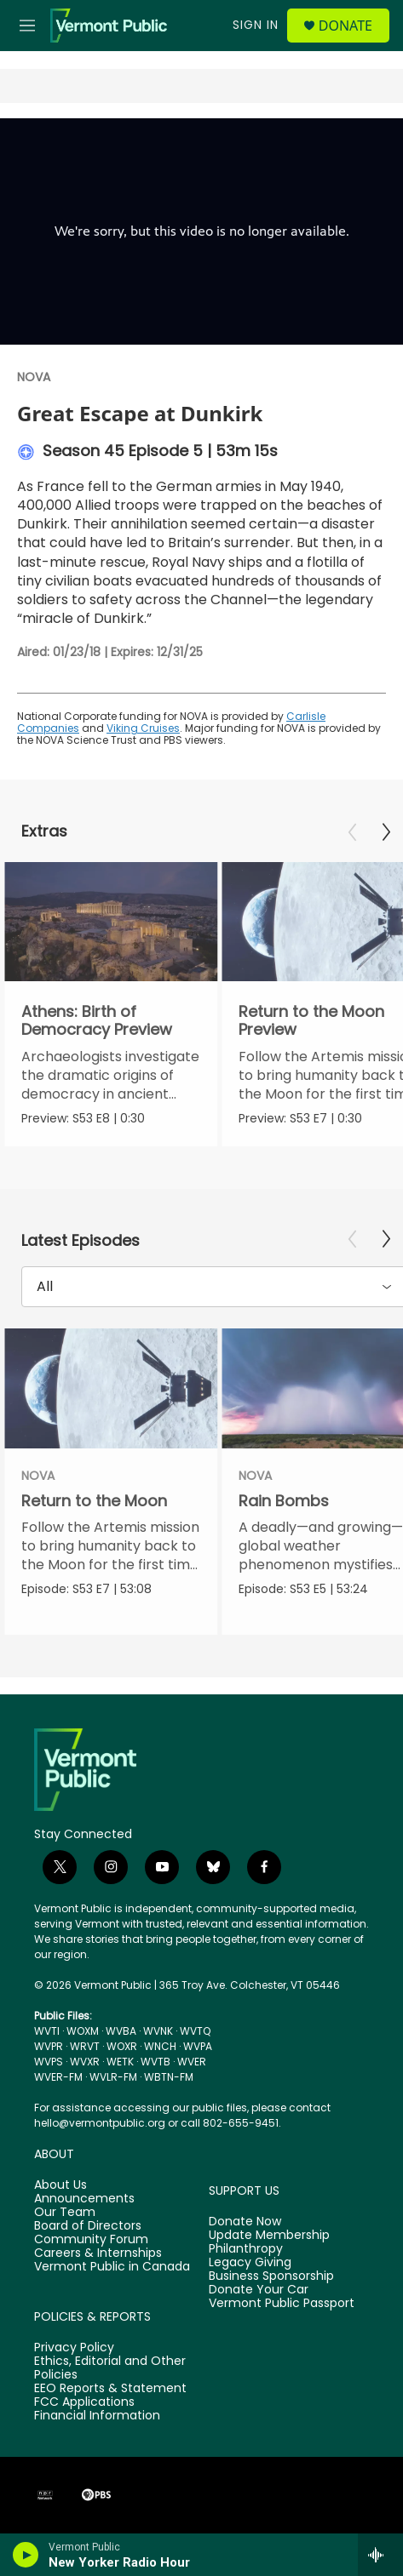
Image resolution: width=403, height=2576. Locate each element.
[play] (26, 2554)
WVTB (155, 2061)
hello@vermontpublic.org (99, 2123)
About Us (60, 2185)
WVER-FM (58, 2077)
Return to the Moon (94, 1500)
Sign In (256, 24)
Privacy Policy (74, 2348)
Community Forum (91, 2240)
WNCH (160, 2046)
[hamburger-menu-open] (28, 26)
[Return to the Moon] (110, 1388)
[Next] (385, 832)
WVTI (47, 2031)
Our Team (64, 2212)
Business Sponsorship (271, 2276)
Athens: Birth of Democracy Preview (96, 1020)
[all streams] (380, 2554)
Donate (345, 25)
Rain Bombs (284, 1500)
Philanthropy (246, 2249)
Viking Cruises (143, 728)
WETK (120, 2061)
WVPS (48, 2061)
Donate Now (245, 2222)
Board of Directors (87, 2226)
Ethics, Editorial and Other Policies (110, 2368)
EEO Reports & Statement (110, 2389)
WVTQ (195, 2031)
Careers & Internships (98, 2253)
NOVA (33, 377)
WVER (191, 2061)
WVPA (197, 2046)
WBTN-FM (168, 2077)
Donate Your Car (258, 2290)
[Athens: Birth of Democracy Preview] (110, 922)
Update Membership (269, 2235)
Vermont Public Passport (281, 2303)
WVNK (158, 2031)
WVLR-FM (113, 2077)
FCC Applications (84, 2402)
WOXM (82, 2031)
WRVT (85, 2046)
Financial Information (97, 2416)
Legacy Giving (250, 2263)
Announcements (84, 2199)
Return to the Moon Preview (311, 1020)
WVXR (85, 2061)
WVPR (48, 2046)
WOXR (122, 2046)
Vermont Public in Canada (112, 2267)
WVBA (121, 2031)
